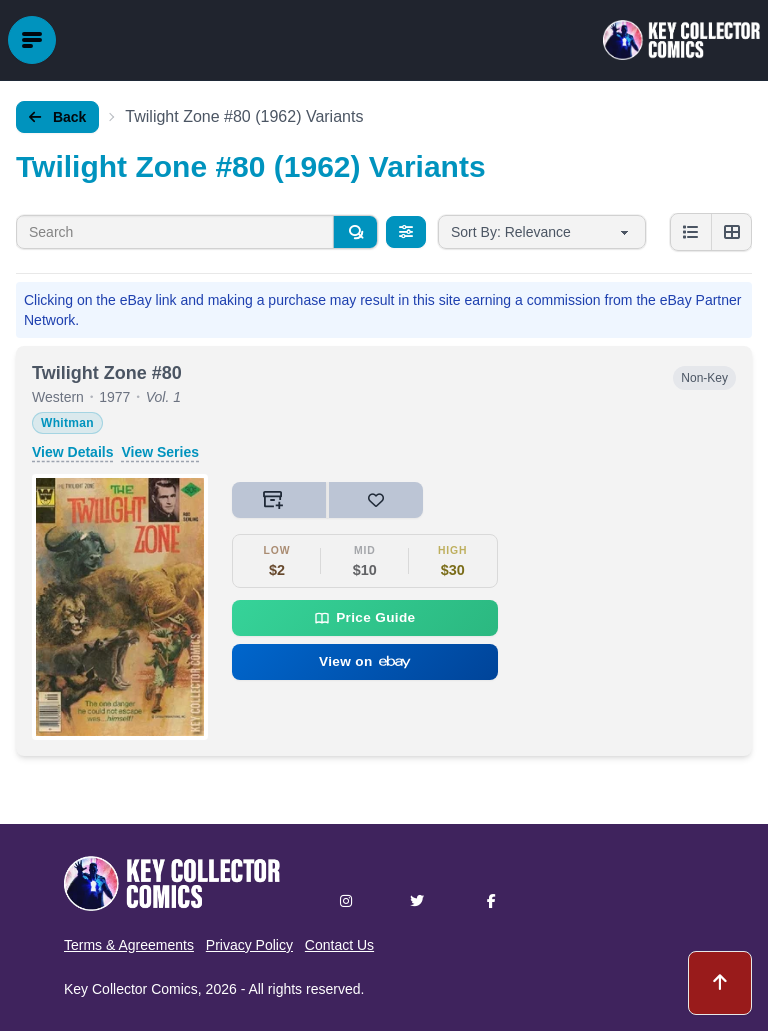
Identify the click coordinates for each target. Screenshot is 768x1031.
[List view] (691, 232)
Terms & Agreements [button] (129, 945)
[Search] (355, 232)
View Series (160, 452)
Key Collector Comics (131, 989)
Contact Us (339, 945)
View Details (72, 452)
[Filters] (406, 232)
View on (365, 661)
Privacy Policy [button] (249, 945)
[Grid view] (731, 232)
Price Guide (364, 618)
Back (57, 117)
